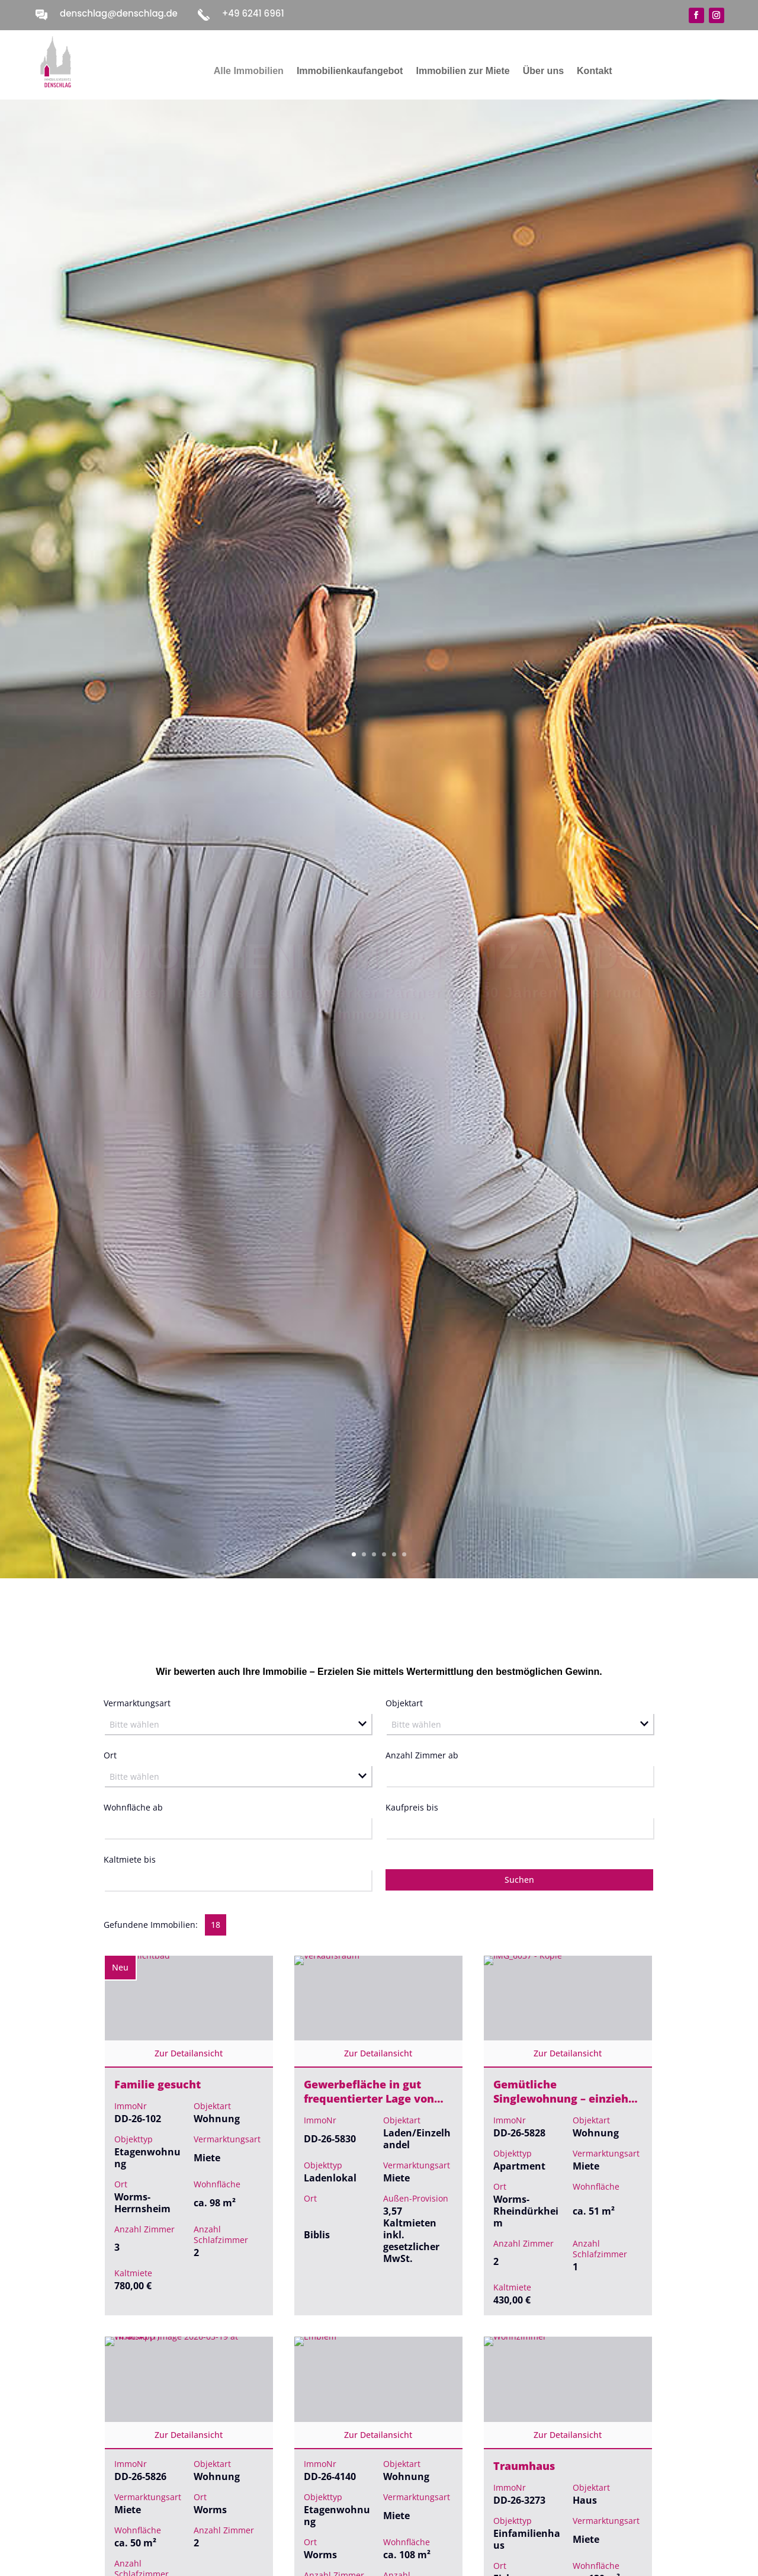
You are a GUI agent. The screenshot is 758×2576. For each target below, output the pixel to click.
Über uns (543, 71)
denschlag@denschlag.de (119, 13)
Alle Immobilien (249, 71)
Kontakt (594, 71)
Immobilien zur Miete (462, 71)
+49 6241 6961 (253, 13)
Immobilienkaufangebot (350, 71)
